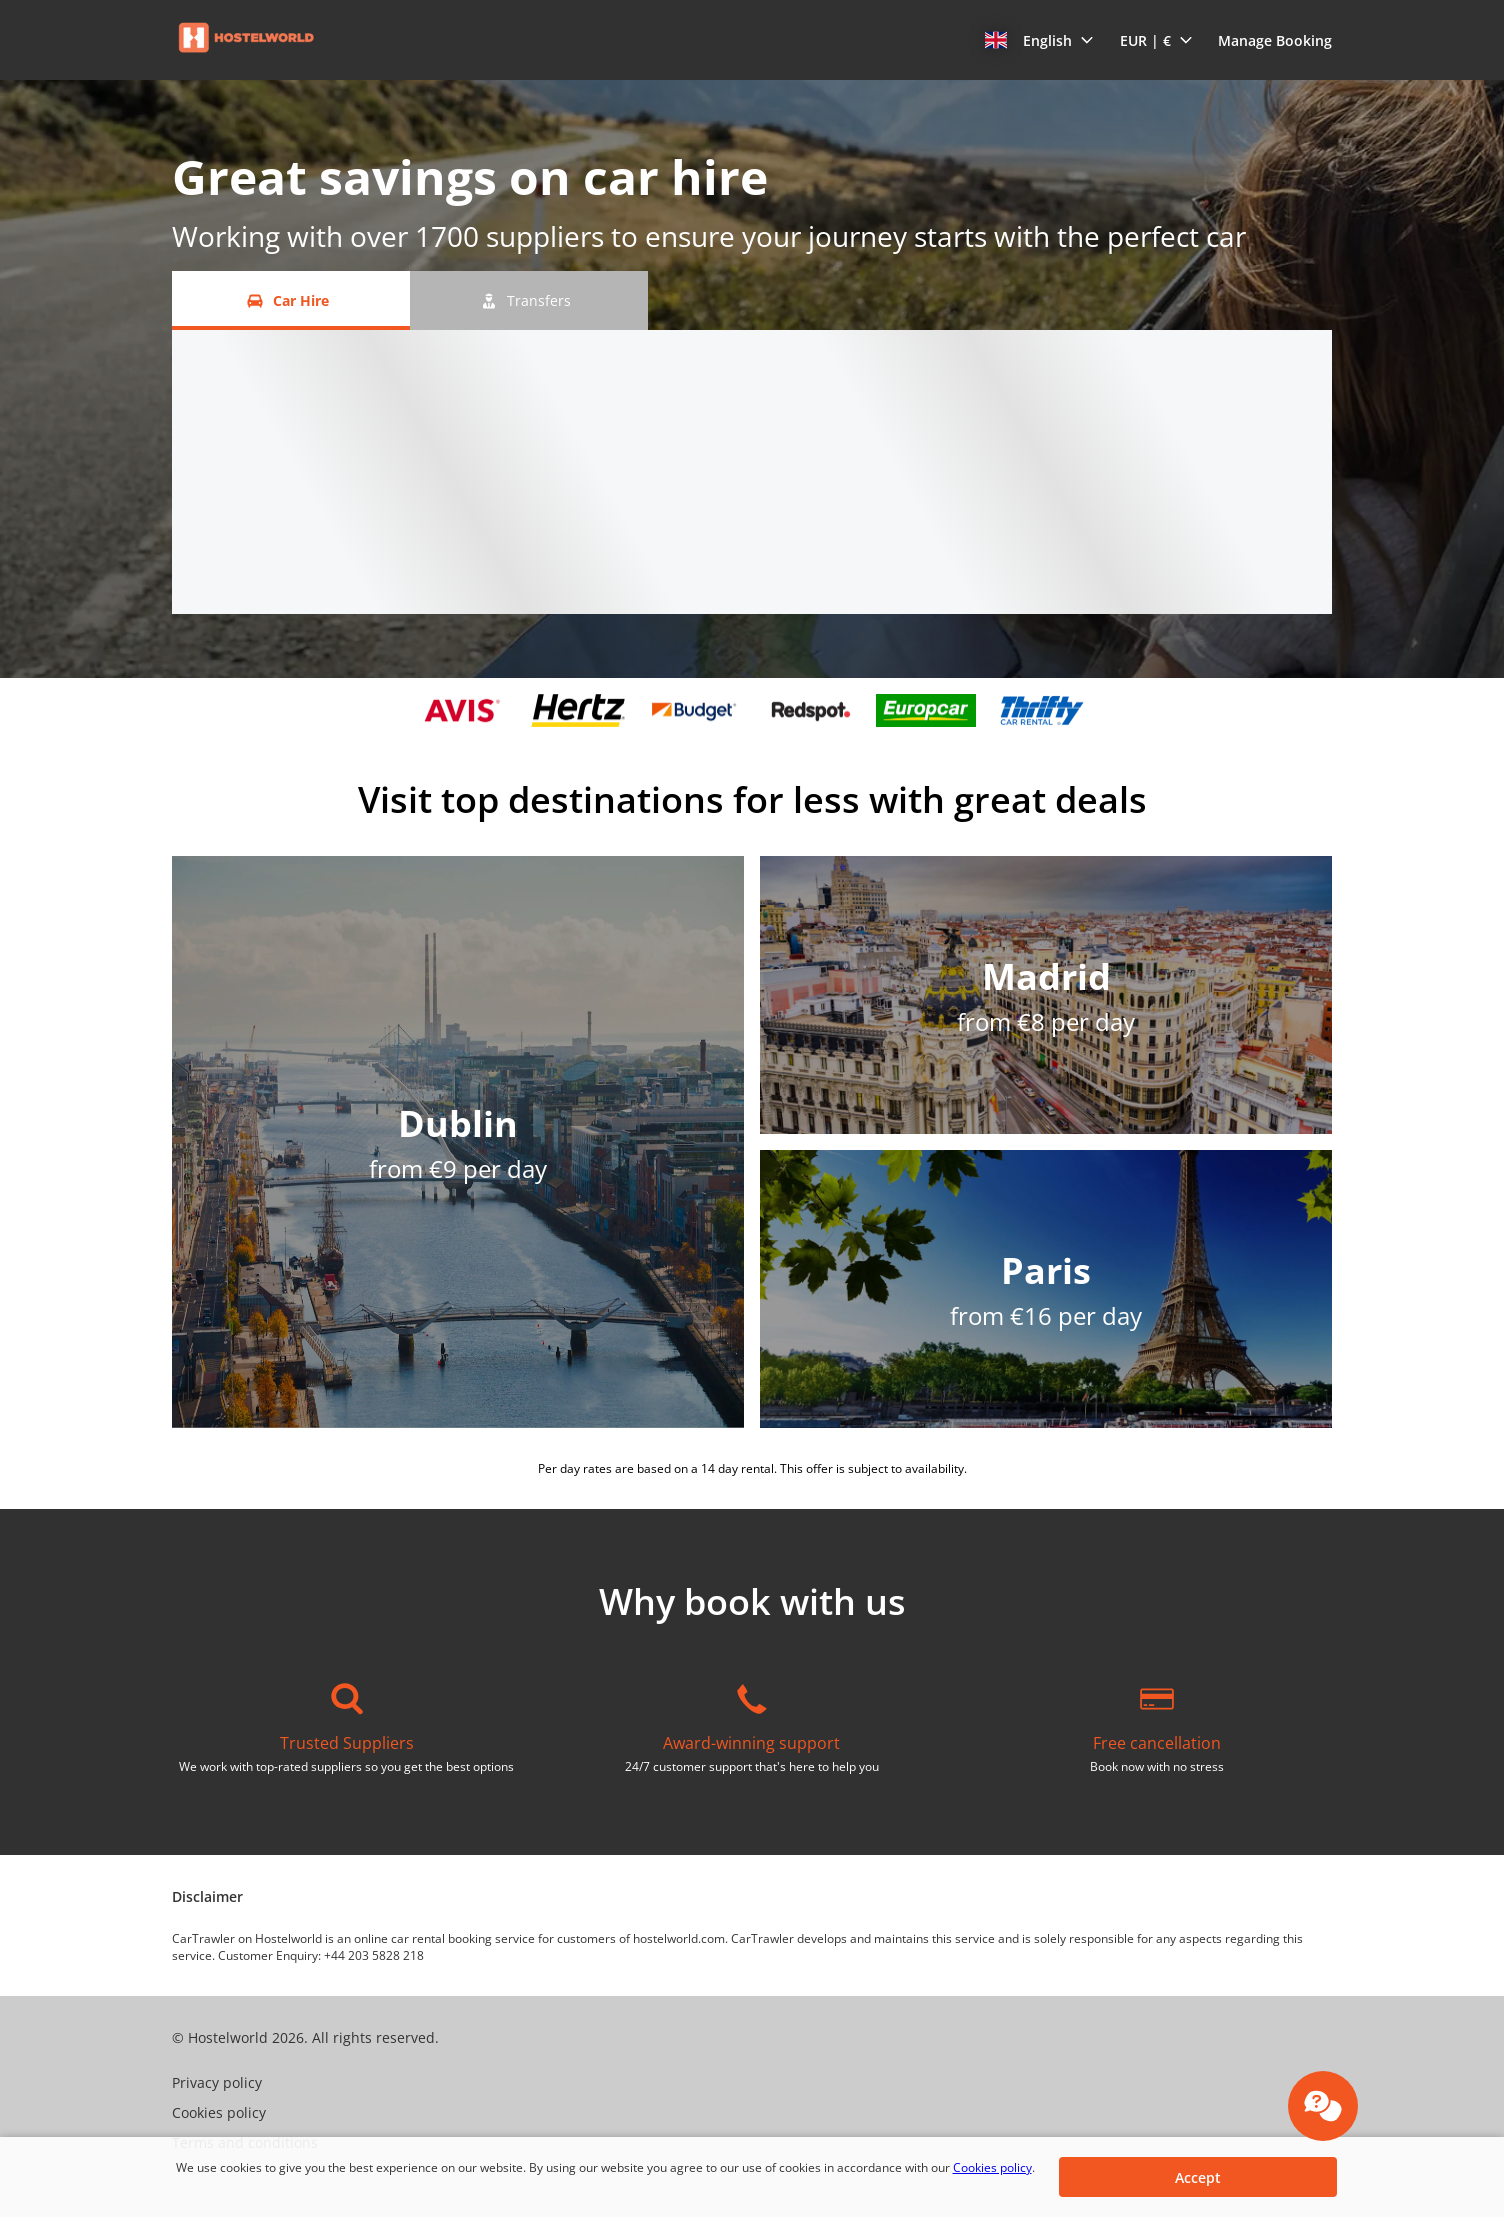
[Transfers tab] (529, 300)
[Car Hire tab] (291, 300)
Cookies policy (992, 2167)
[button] (1039, 40)
